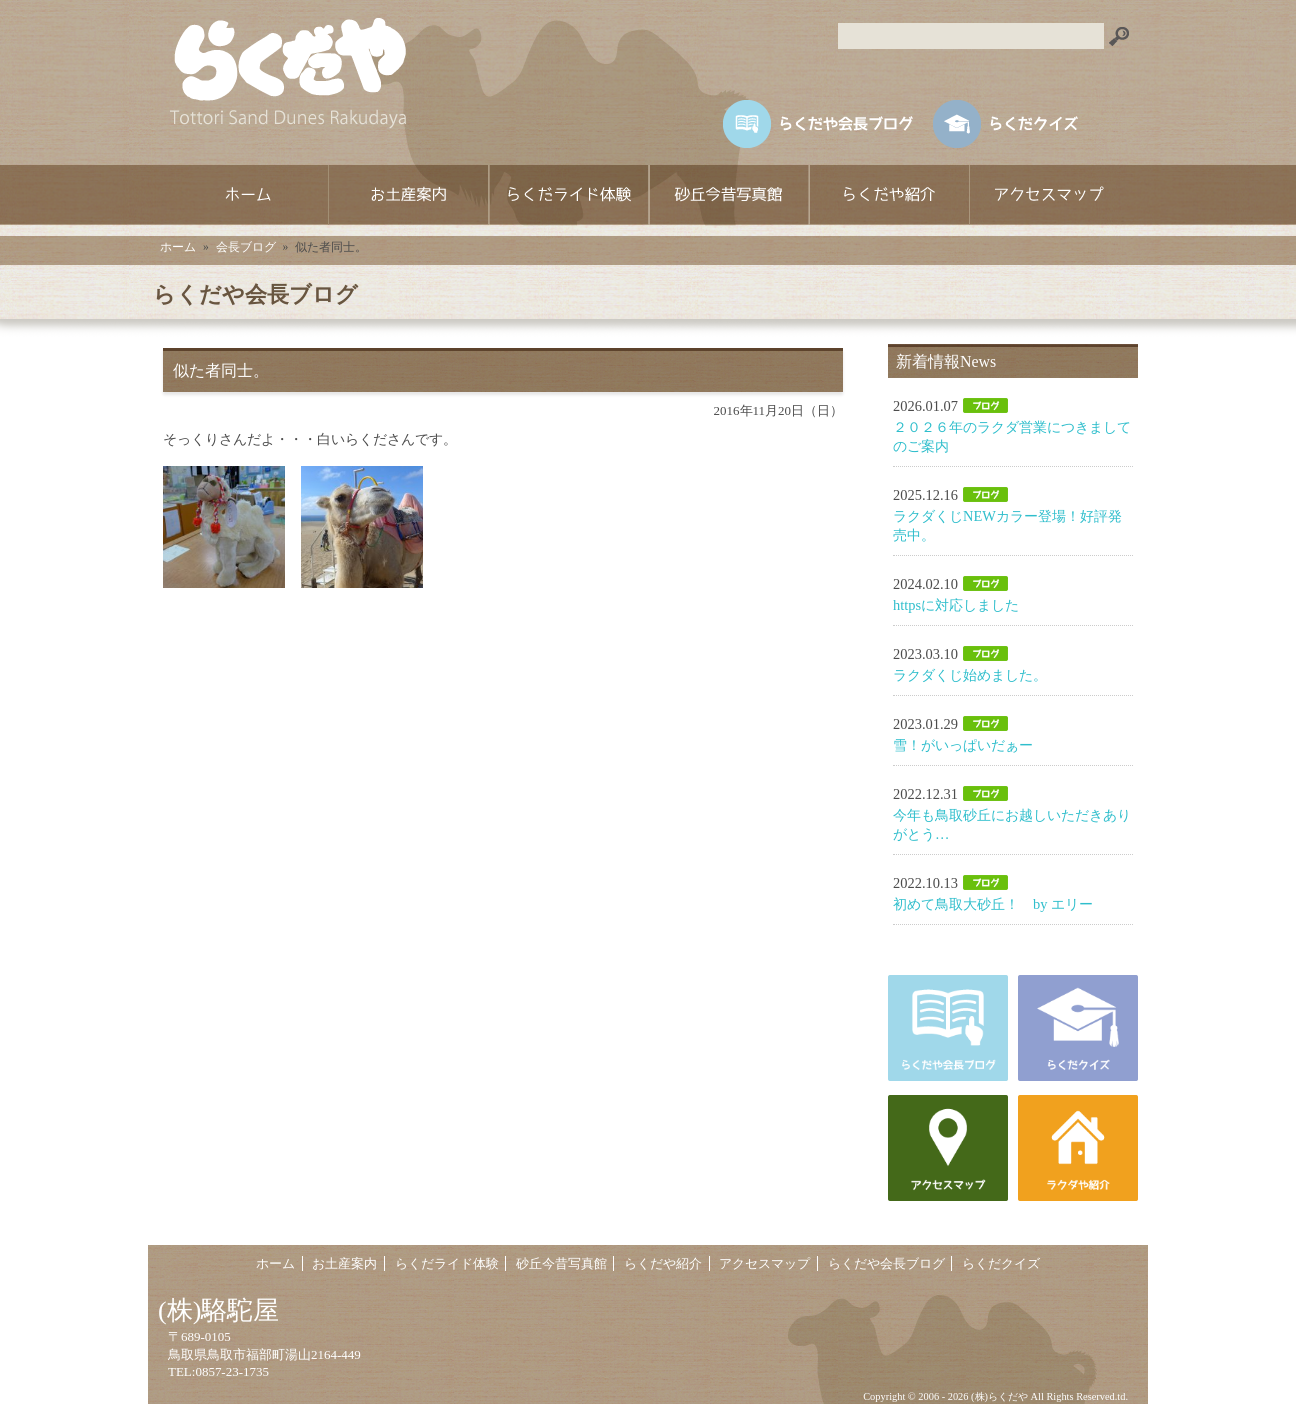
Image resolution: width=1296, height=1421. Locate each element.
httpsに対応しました (956, 605)
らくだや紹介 (888, 195)
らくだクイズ (1001, 1263)
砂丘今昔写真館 (728, 195)
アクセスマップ (1048, 195)
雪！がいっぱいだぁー (963, 745)
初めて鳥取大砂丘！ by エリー (993, 904)
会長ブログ (246, 247)
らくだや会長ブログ (886, 1263)
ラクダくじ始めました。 (970, 675)
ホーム (248, 195)
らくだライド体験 (568, 195)
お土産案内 (408, 195)
